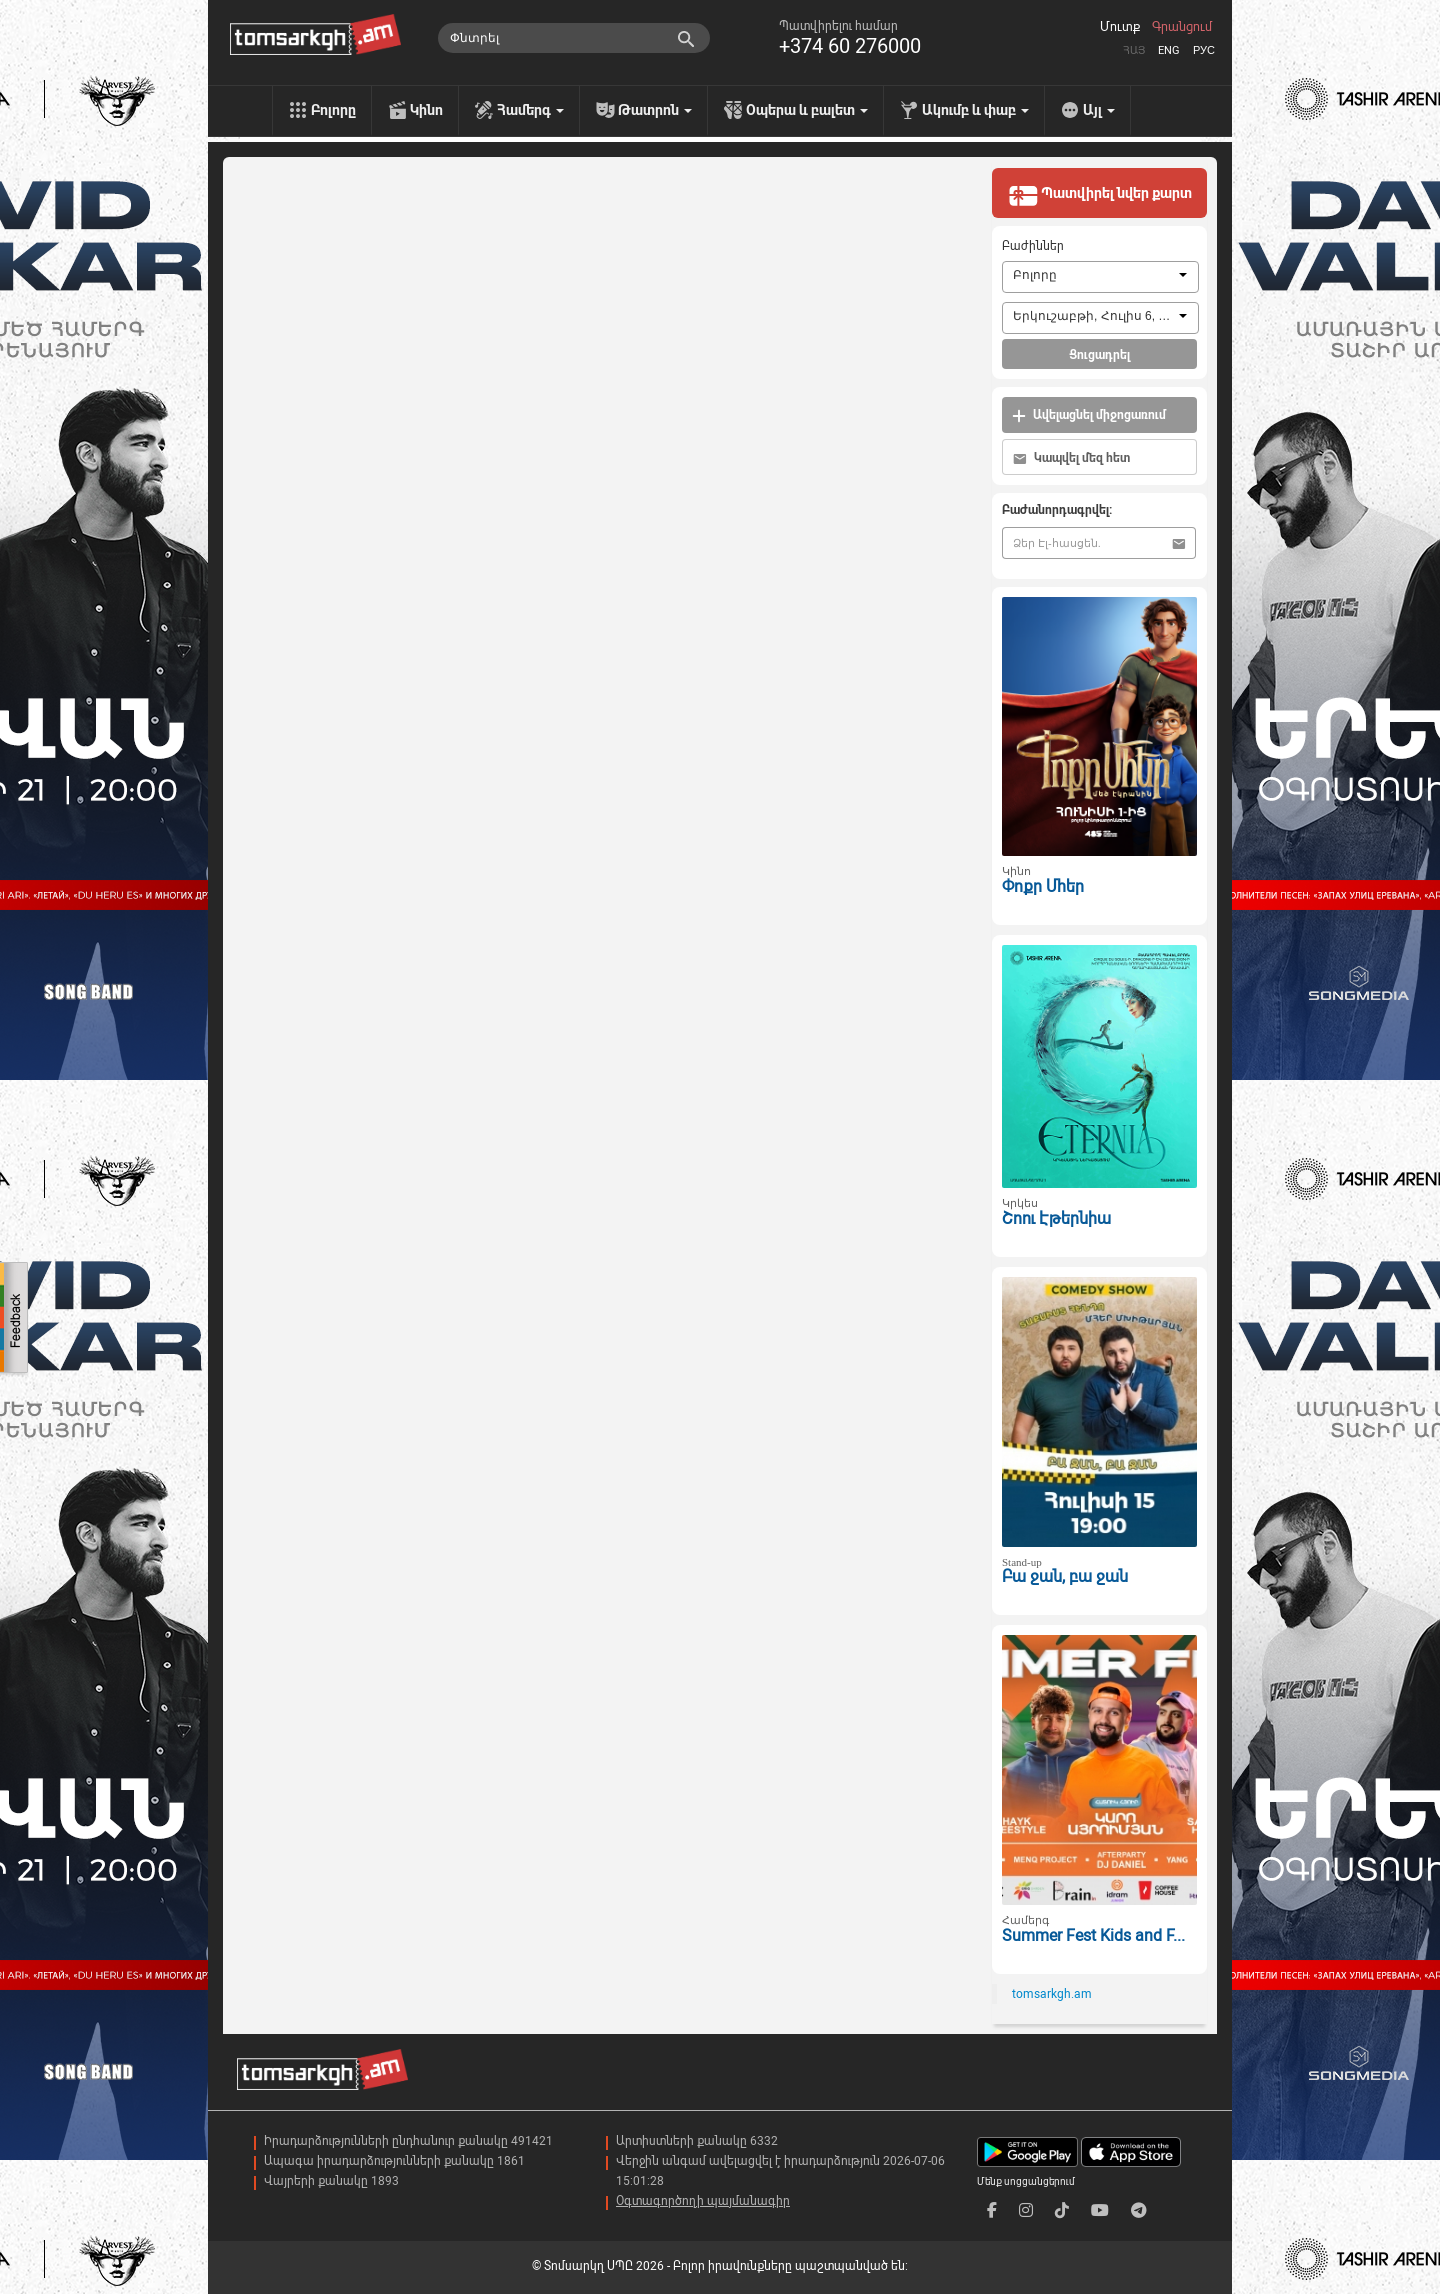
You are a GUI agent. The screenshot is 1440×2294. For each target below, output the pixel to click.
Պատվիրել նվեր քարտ (1100, 195)
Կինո (426, 110)
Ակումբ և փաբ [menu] (975, 110)
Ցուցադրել (1099, 355)
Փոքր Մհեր (1043, 886)
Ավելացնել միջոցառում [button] (1089, 415)
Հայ (1134, 50)
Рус (1204, 50)
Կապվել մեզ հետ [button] (1071, 458)
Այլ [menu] (1099, 110)
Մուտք (1120, 27)
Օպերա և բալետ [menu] (807, 110)
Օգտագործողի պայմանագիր (703, 2201)
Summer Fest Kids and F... (1093, 1935)
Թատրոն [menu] (655, 110)
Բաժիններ (1033, 246)
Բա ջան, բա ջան (1065, 1576)
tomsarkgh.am (1052, 1994)
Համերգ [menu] (530, 110)
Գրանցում (1182, 27)
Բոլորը (333, 110)
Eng (1169, 50)
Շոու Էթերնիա (1056, 1218)
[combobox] (1100, 277)
